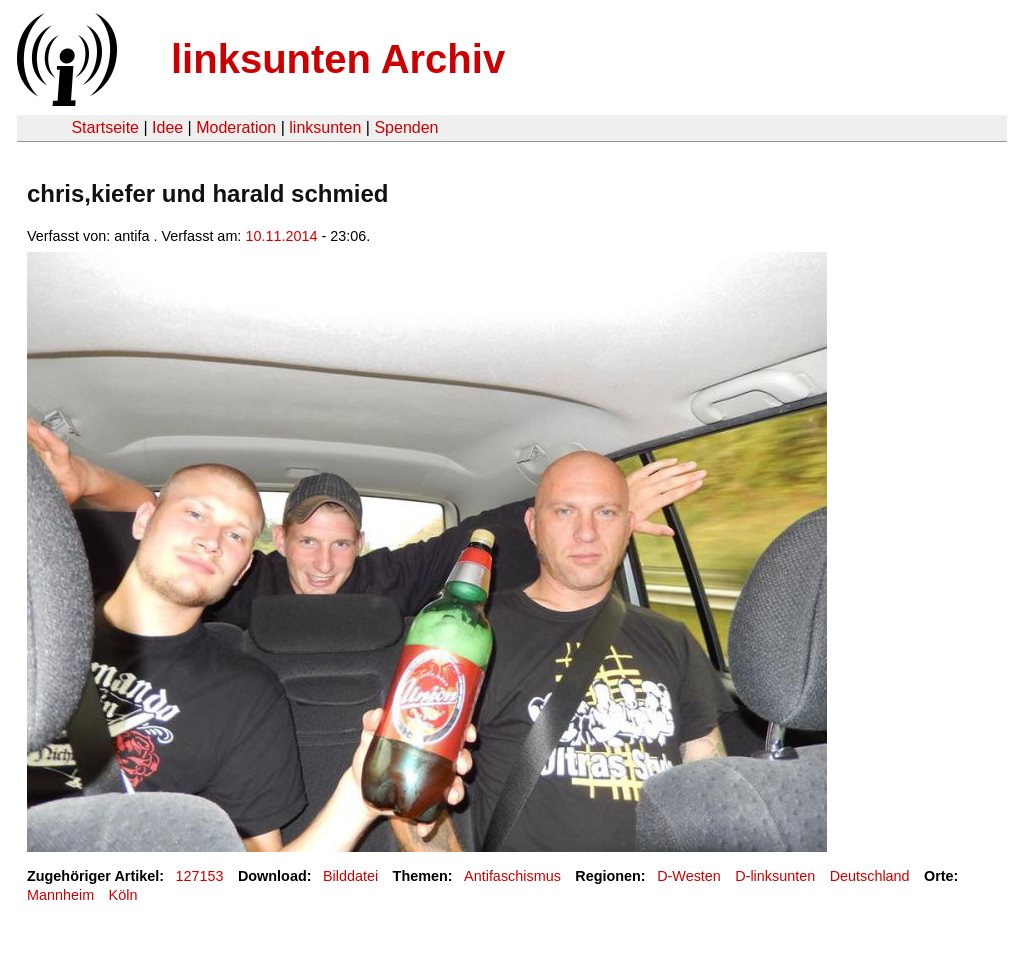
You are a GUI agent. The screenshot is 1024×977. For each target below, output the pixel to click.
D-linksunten (775, 876)
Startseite (105, 127)
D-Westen (689, 876)
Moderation (236, 127)
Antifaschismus (512, 876)
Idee (167, 127)
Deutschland (870, 876)
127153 (200, 876)
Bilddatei (350, 876)
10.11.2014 (281, 236)
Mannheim (60, 895)
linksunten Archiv (338, 59)
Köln (123, 895)
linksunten (325, 127)
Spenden (406, 127)
